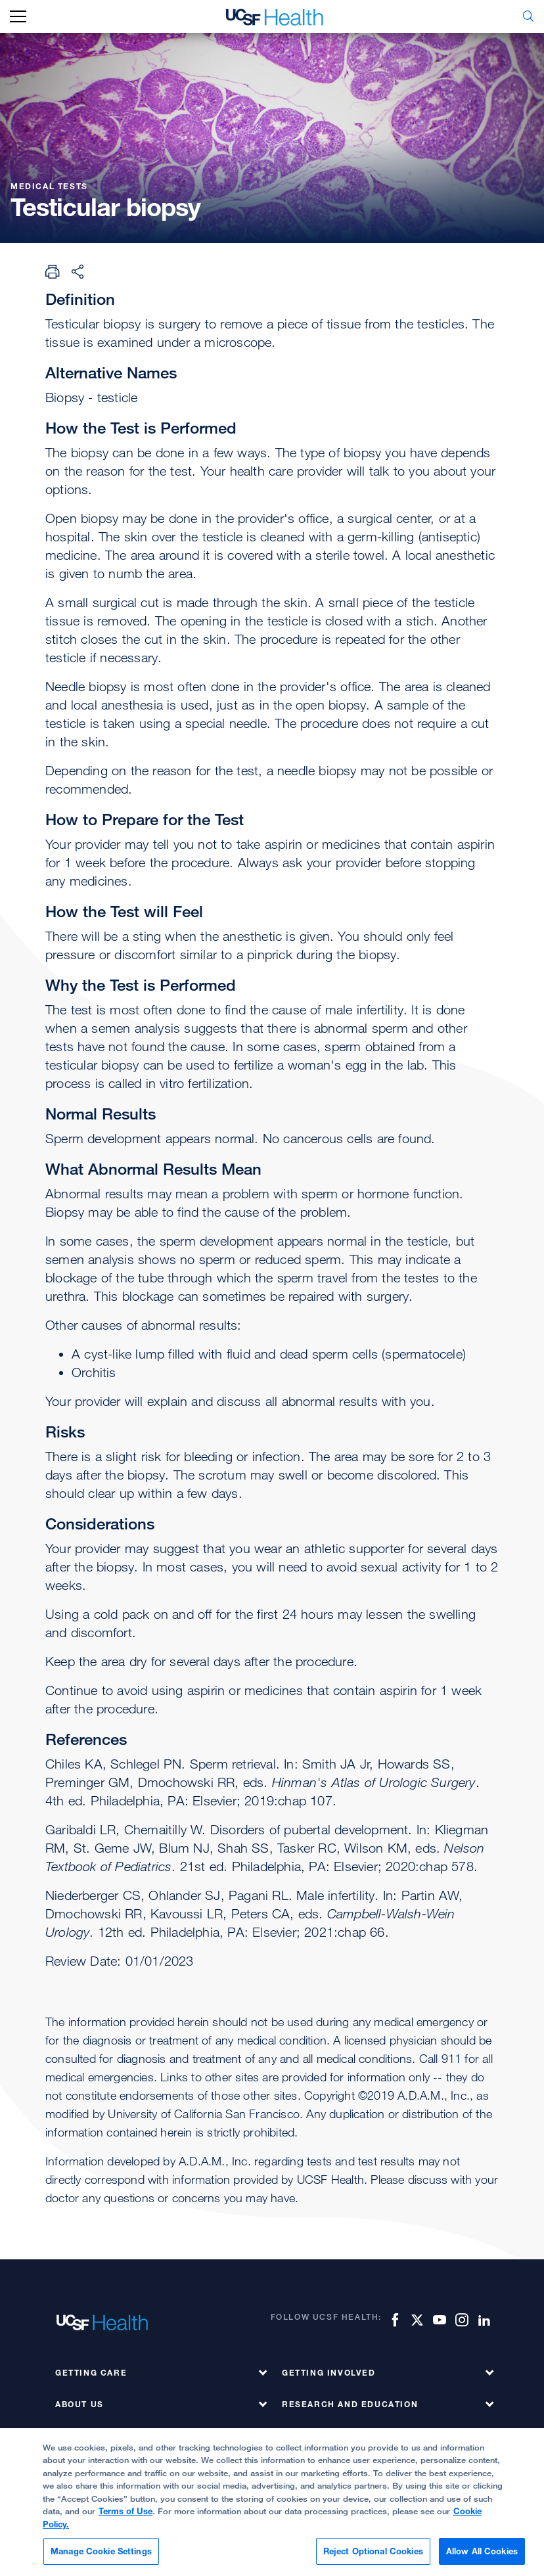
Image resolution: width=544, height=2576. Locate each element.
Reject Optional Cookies (373, 2559)
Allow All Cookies (482, 2559)
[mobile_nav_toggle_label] (18, 17)
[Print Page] (52, 271)
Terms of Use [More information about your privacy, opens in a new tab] (125, 2519)
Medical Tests (51, 186)
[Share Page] (77, 271)
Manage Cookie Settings (101, 2559)
